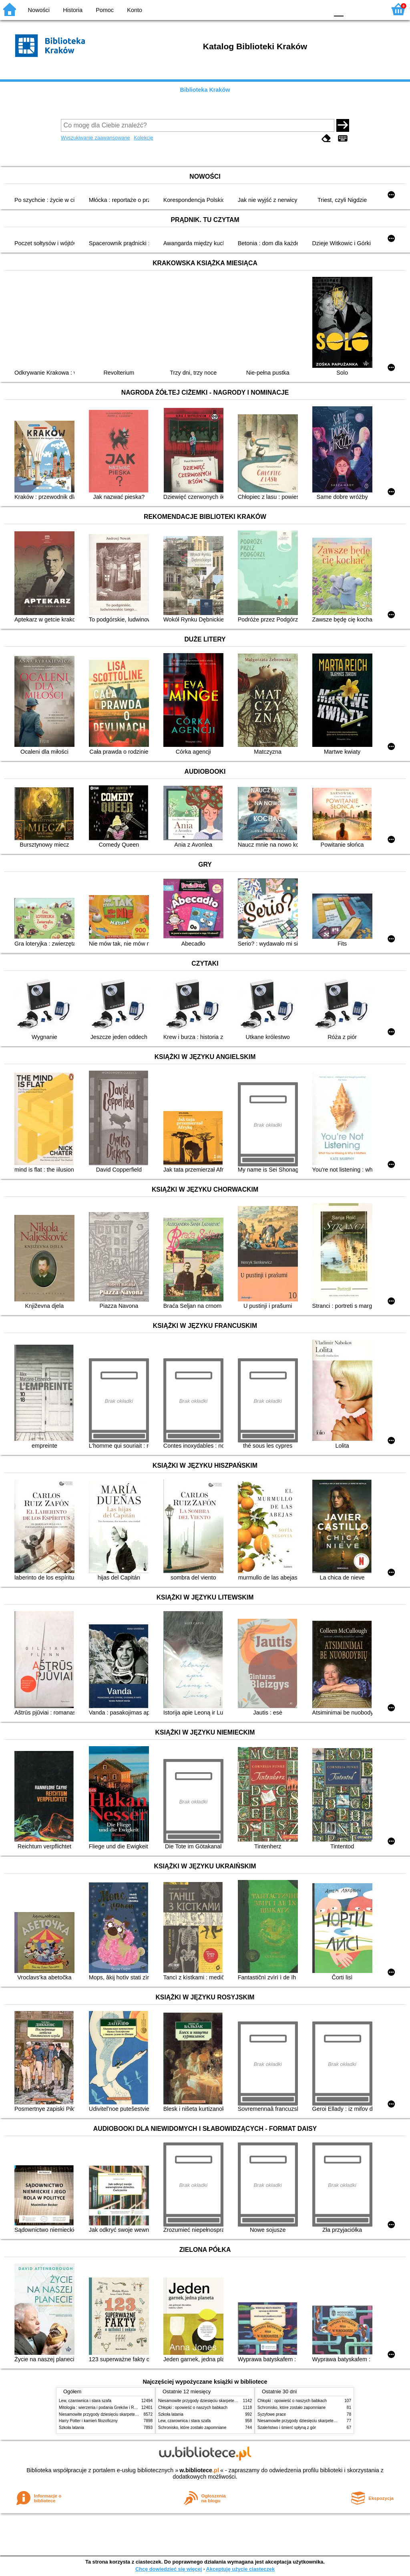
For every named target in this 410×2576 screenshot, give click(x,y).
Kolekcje (143, 138)
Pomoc (105, 10)
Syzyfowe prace (271, 2414)
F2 (371, 9)
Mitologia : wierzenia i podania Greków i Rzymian (103, 2407)
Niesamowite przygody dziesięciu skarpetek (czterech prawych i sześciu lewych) (130, 2414)
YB (303, 9)
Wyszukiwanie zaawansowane (95, 138)
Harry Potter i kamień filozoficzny (88, 2421)
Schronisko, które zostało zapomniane (192, 2427)
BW (288, 9)
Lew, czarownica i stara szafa (85, 2400)
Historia (72, 10)
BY (320, 9)
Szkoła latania (71, 2427)
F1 (352, 9)
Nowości (39, 10)
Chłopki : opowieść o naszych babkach (192, 2407)
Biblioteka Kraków (205, 90)
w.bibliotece (199, 2470)
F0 (338, 9)
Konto (134, 10)
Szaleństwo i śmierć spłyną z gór (286, 2427)
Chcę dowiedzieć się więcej (168, 2569)
